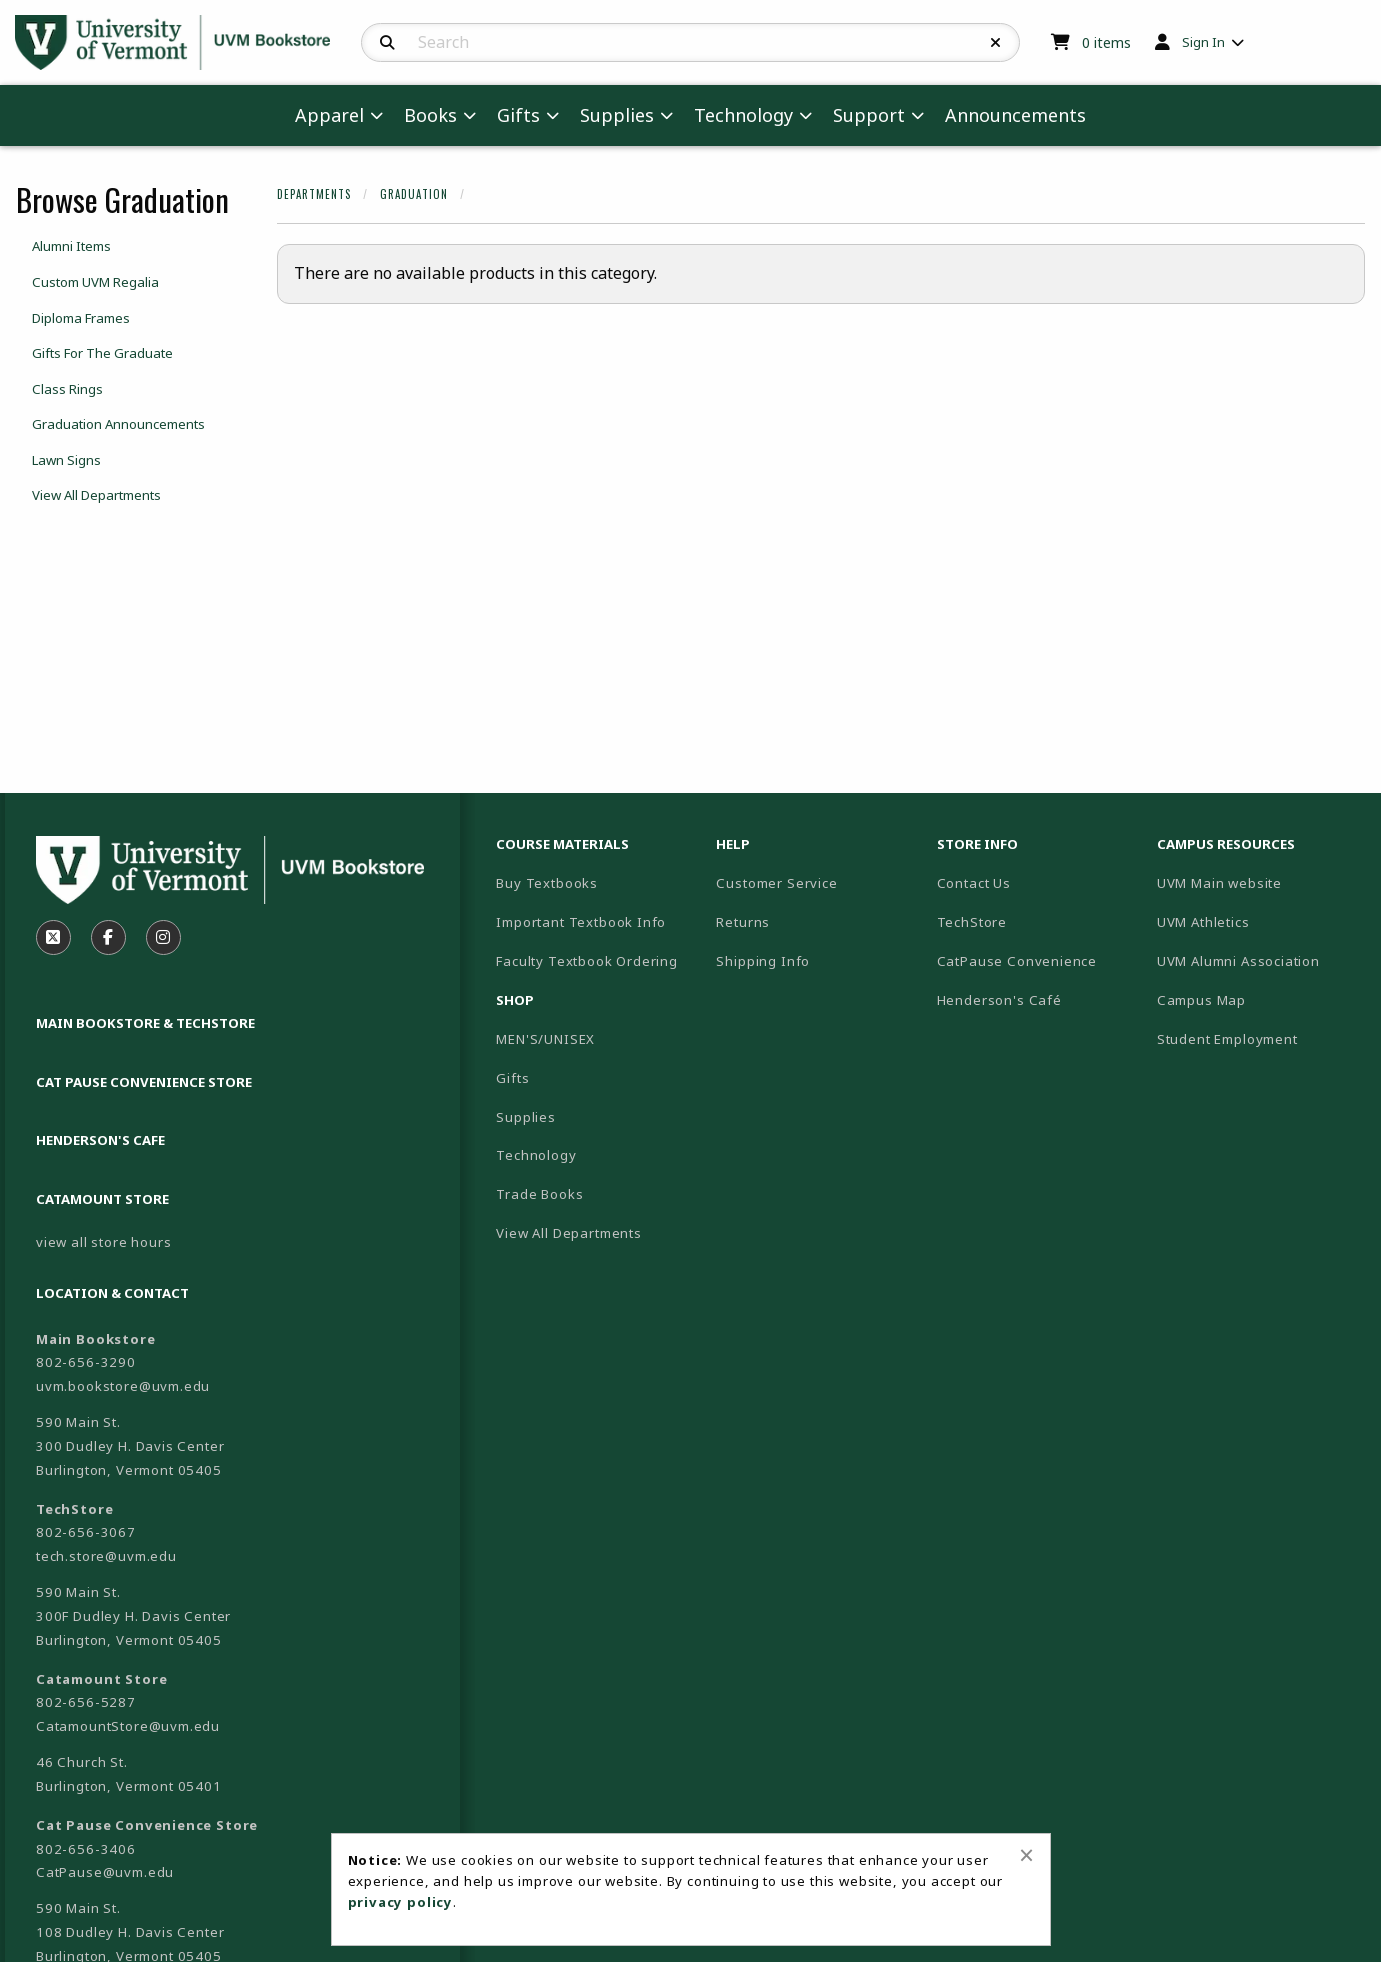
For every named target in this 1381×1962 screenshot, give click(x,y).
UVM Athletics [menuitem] (1203, 922)
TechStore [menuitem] (972, 922)
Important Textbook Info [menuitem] (581, 922)
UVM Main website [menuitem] (1219, 883)
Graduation (414, 194)
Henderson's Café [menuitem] (999, 1000)
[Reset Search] (996, 43)
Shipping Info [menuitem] (763, 961)
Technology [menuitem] (743, 115)
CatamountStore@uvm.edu (128, 1726)
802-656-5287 (86, 1702)
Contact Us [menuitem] (974, 883)
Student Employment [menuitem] (1227, 1039)
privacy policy (401, 1902)
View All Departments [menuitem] (569, 1233)
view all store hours (104, 1242)
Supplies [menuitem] (617, 115)
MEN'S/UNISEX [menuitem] (545, 1039)
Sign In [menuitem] (1203, 42)
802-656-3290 (86, 1362)
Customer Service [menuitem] (776, 883)
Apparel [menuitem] (329, 115)
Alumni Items (71, 246)
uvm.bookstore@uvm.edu (123, 1386)
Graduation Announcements (118, 424)
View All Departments (96, 495)
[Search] (387, 43)
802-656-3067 (86, 1532)
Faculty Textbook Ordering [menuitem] (587, 961)
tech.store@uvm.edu (106, 1556)
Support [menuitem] (869, 115)
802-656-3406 (86, 1849)
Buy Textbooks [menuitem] (547, 883)
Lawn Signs (66, 460)
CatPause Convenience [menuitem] (1017, 961)
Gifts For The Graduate (102, 353)
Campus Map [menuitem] (1201, 1000)
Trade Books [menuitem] (539, 1194)
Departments (314, 194)
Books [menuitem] (430, 115)
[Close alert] (1026, 1855)
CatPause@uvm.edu (105, 1872)
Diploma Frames (81, 318)
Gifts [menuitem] (518, 115)
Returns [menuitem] (743, 922)
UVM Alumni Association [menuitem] (1238, 961)
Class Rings (67, 389)
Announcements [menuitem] (1015, 115)
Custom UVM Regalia (95, 282)
